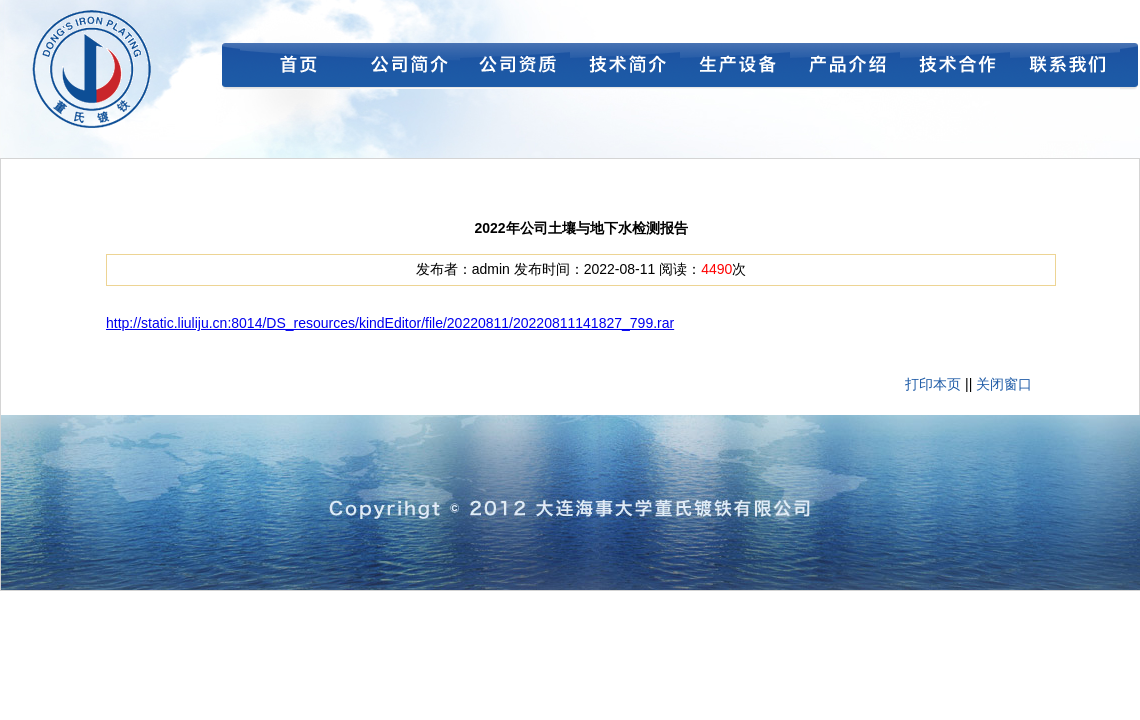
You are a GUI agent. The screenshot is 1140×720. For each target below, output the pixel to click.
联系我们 (1065, 69)
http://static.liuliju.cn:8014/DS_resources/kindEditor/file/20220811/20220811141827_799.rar (390, 323)
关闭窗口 (1004, 384)
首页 (295, 69)
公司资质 (515, 69)
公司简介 (405, 69)
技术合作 (955, 69)
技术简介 (625, 69)
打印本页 (933, 384)
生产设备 (735, 69)
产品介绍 (845, 69)
